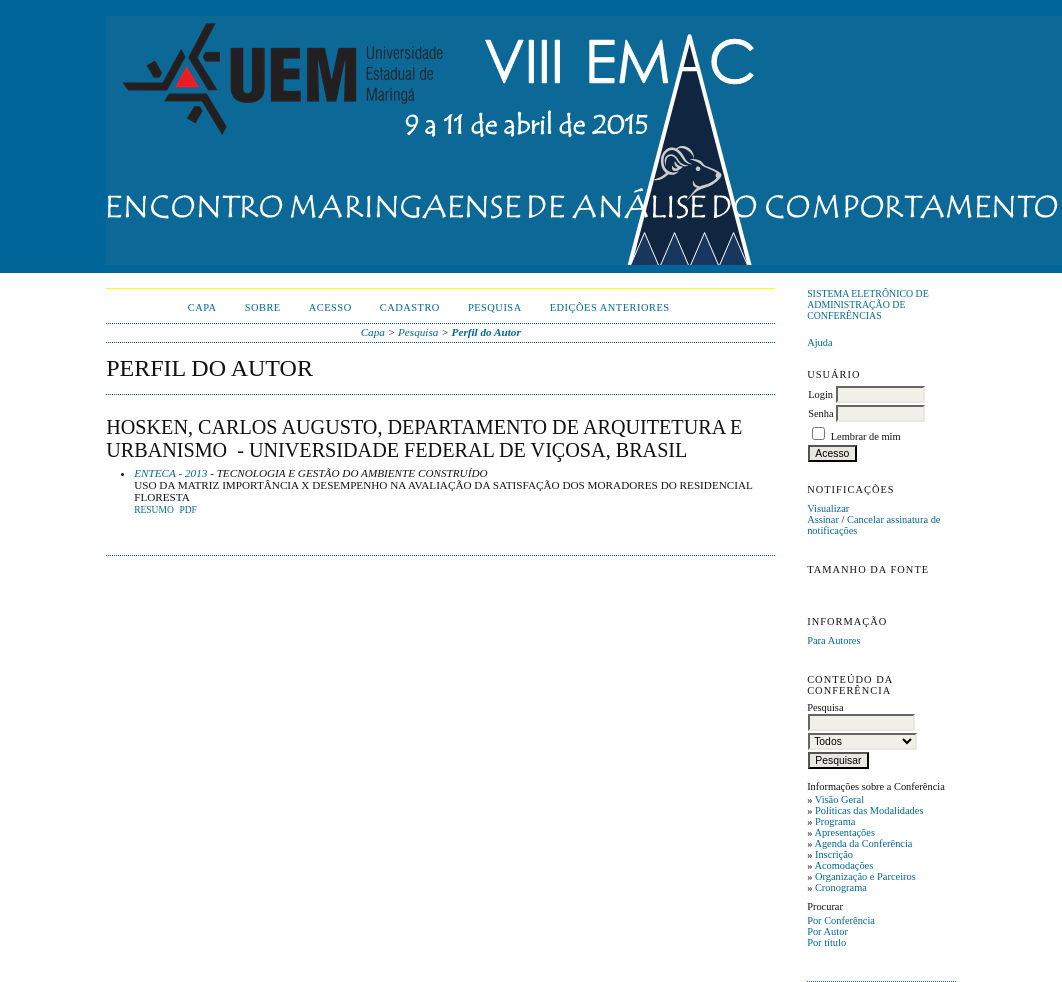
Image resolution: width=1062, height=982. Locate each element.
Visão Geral (839, 799)
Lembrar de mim (866, 436)
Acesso (330, 307)
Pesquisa (495, 307)
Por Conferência (841, 920)
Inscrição (834, 854)
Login (820, 394)
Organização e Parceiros (865, 876)
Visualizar (828, 508)
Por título (826, 942)
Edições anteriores (610, 307)
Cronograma (841, 887)
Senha (820, 413)
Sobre (263, 307)
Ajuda (819, 342)
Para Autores (833, 640)
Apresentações (844, 832)
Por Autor (827, 931)
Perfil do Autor (486, 332)
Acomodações (843, 865)
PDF (187, 510)
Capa (202, 307)
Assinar (823, 519)
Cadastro (410, 307)
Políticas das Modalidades (869, 810)
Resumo (154, 510)
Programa (835, 821)
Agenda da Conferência (863, 843)
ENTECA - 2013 (170, 473)
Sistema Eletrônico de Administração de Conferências (868, 304)
